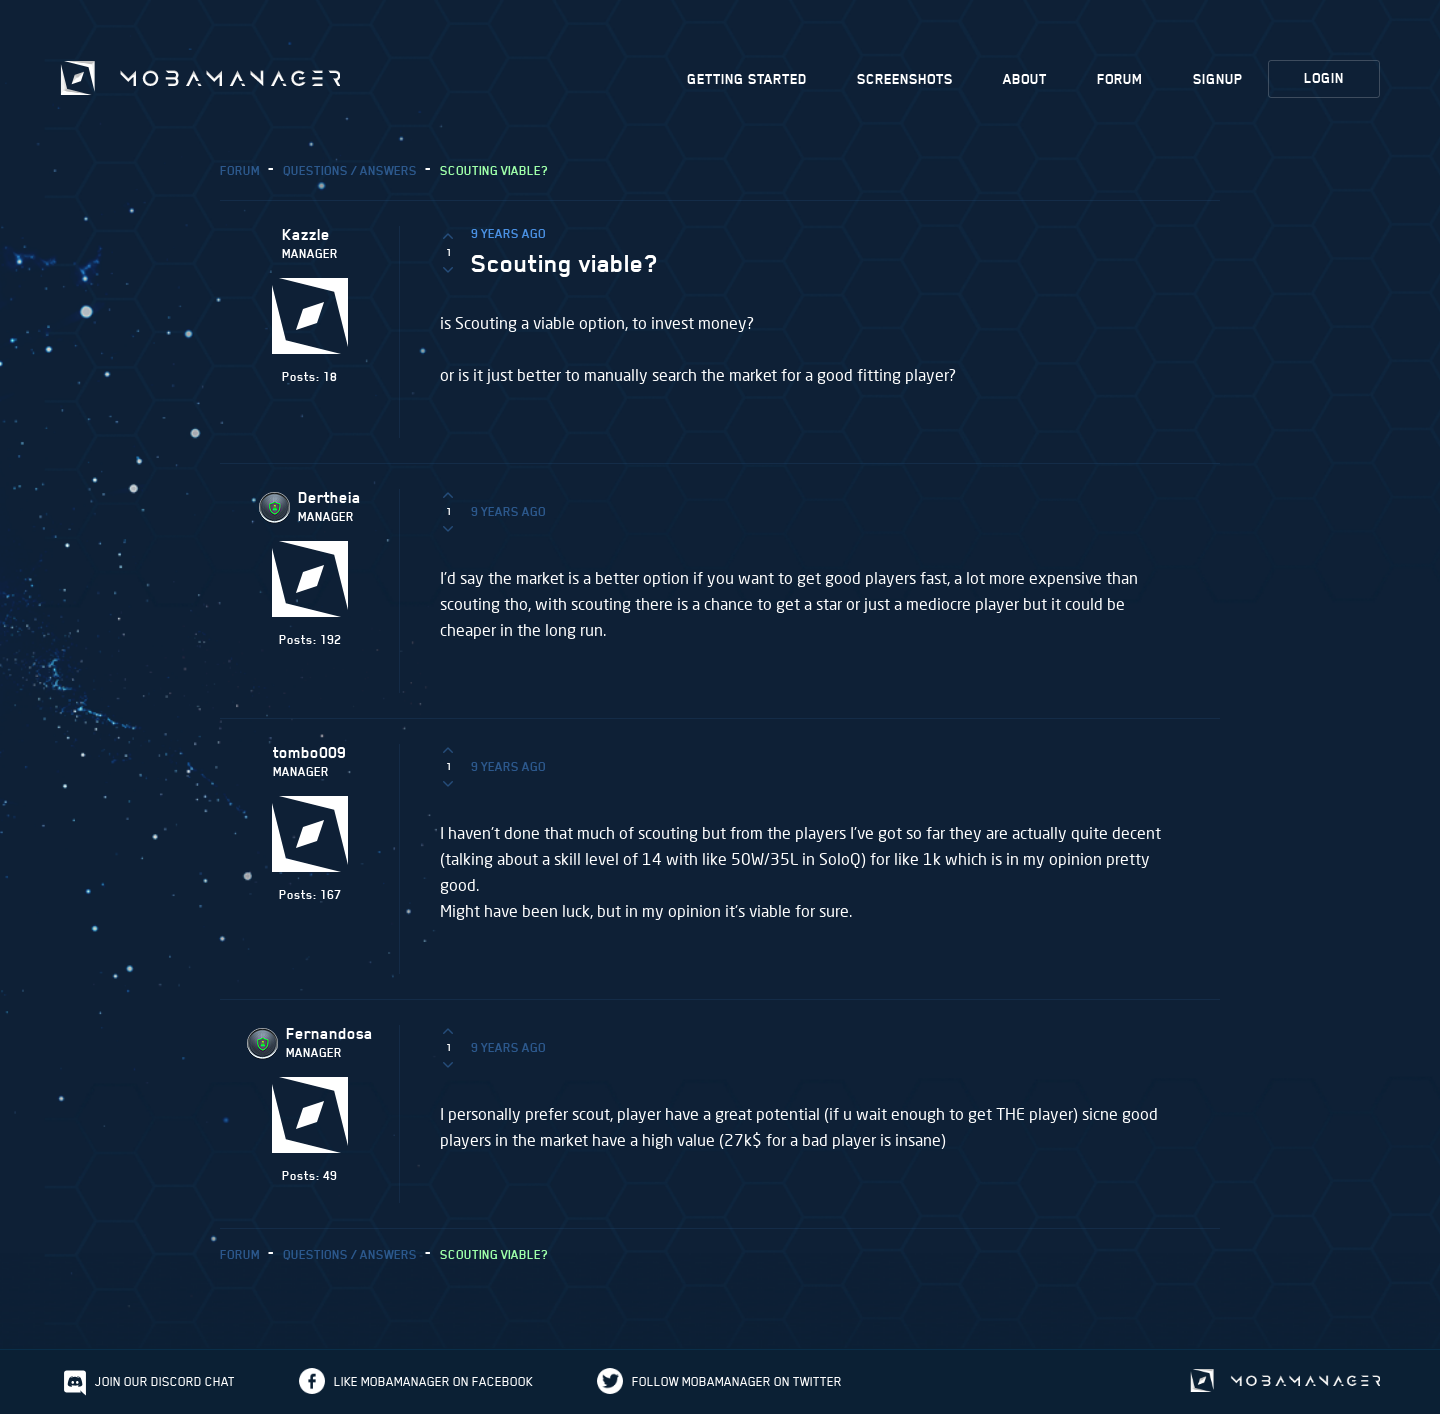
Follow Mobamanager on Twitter (737, 1381)
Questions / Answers (350, 170)
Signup (1218, 79)
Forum (1120, 79)
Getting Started (747, 79)
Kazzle (306, 235)
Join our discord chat (165, 1381)
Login (1324, 78)
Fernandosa (329, 1034)
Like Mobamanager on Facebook (433, 1381)
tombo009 (309, 753)
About (1025, 79)
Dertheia (329, 498)
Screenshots (905, 79)
